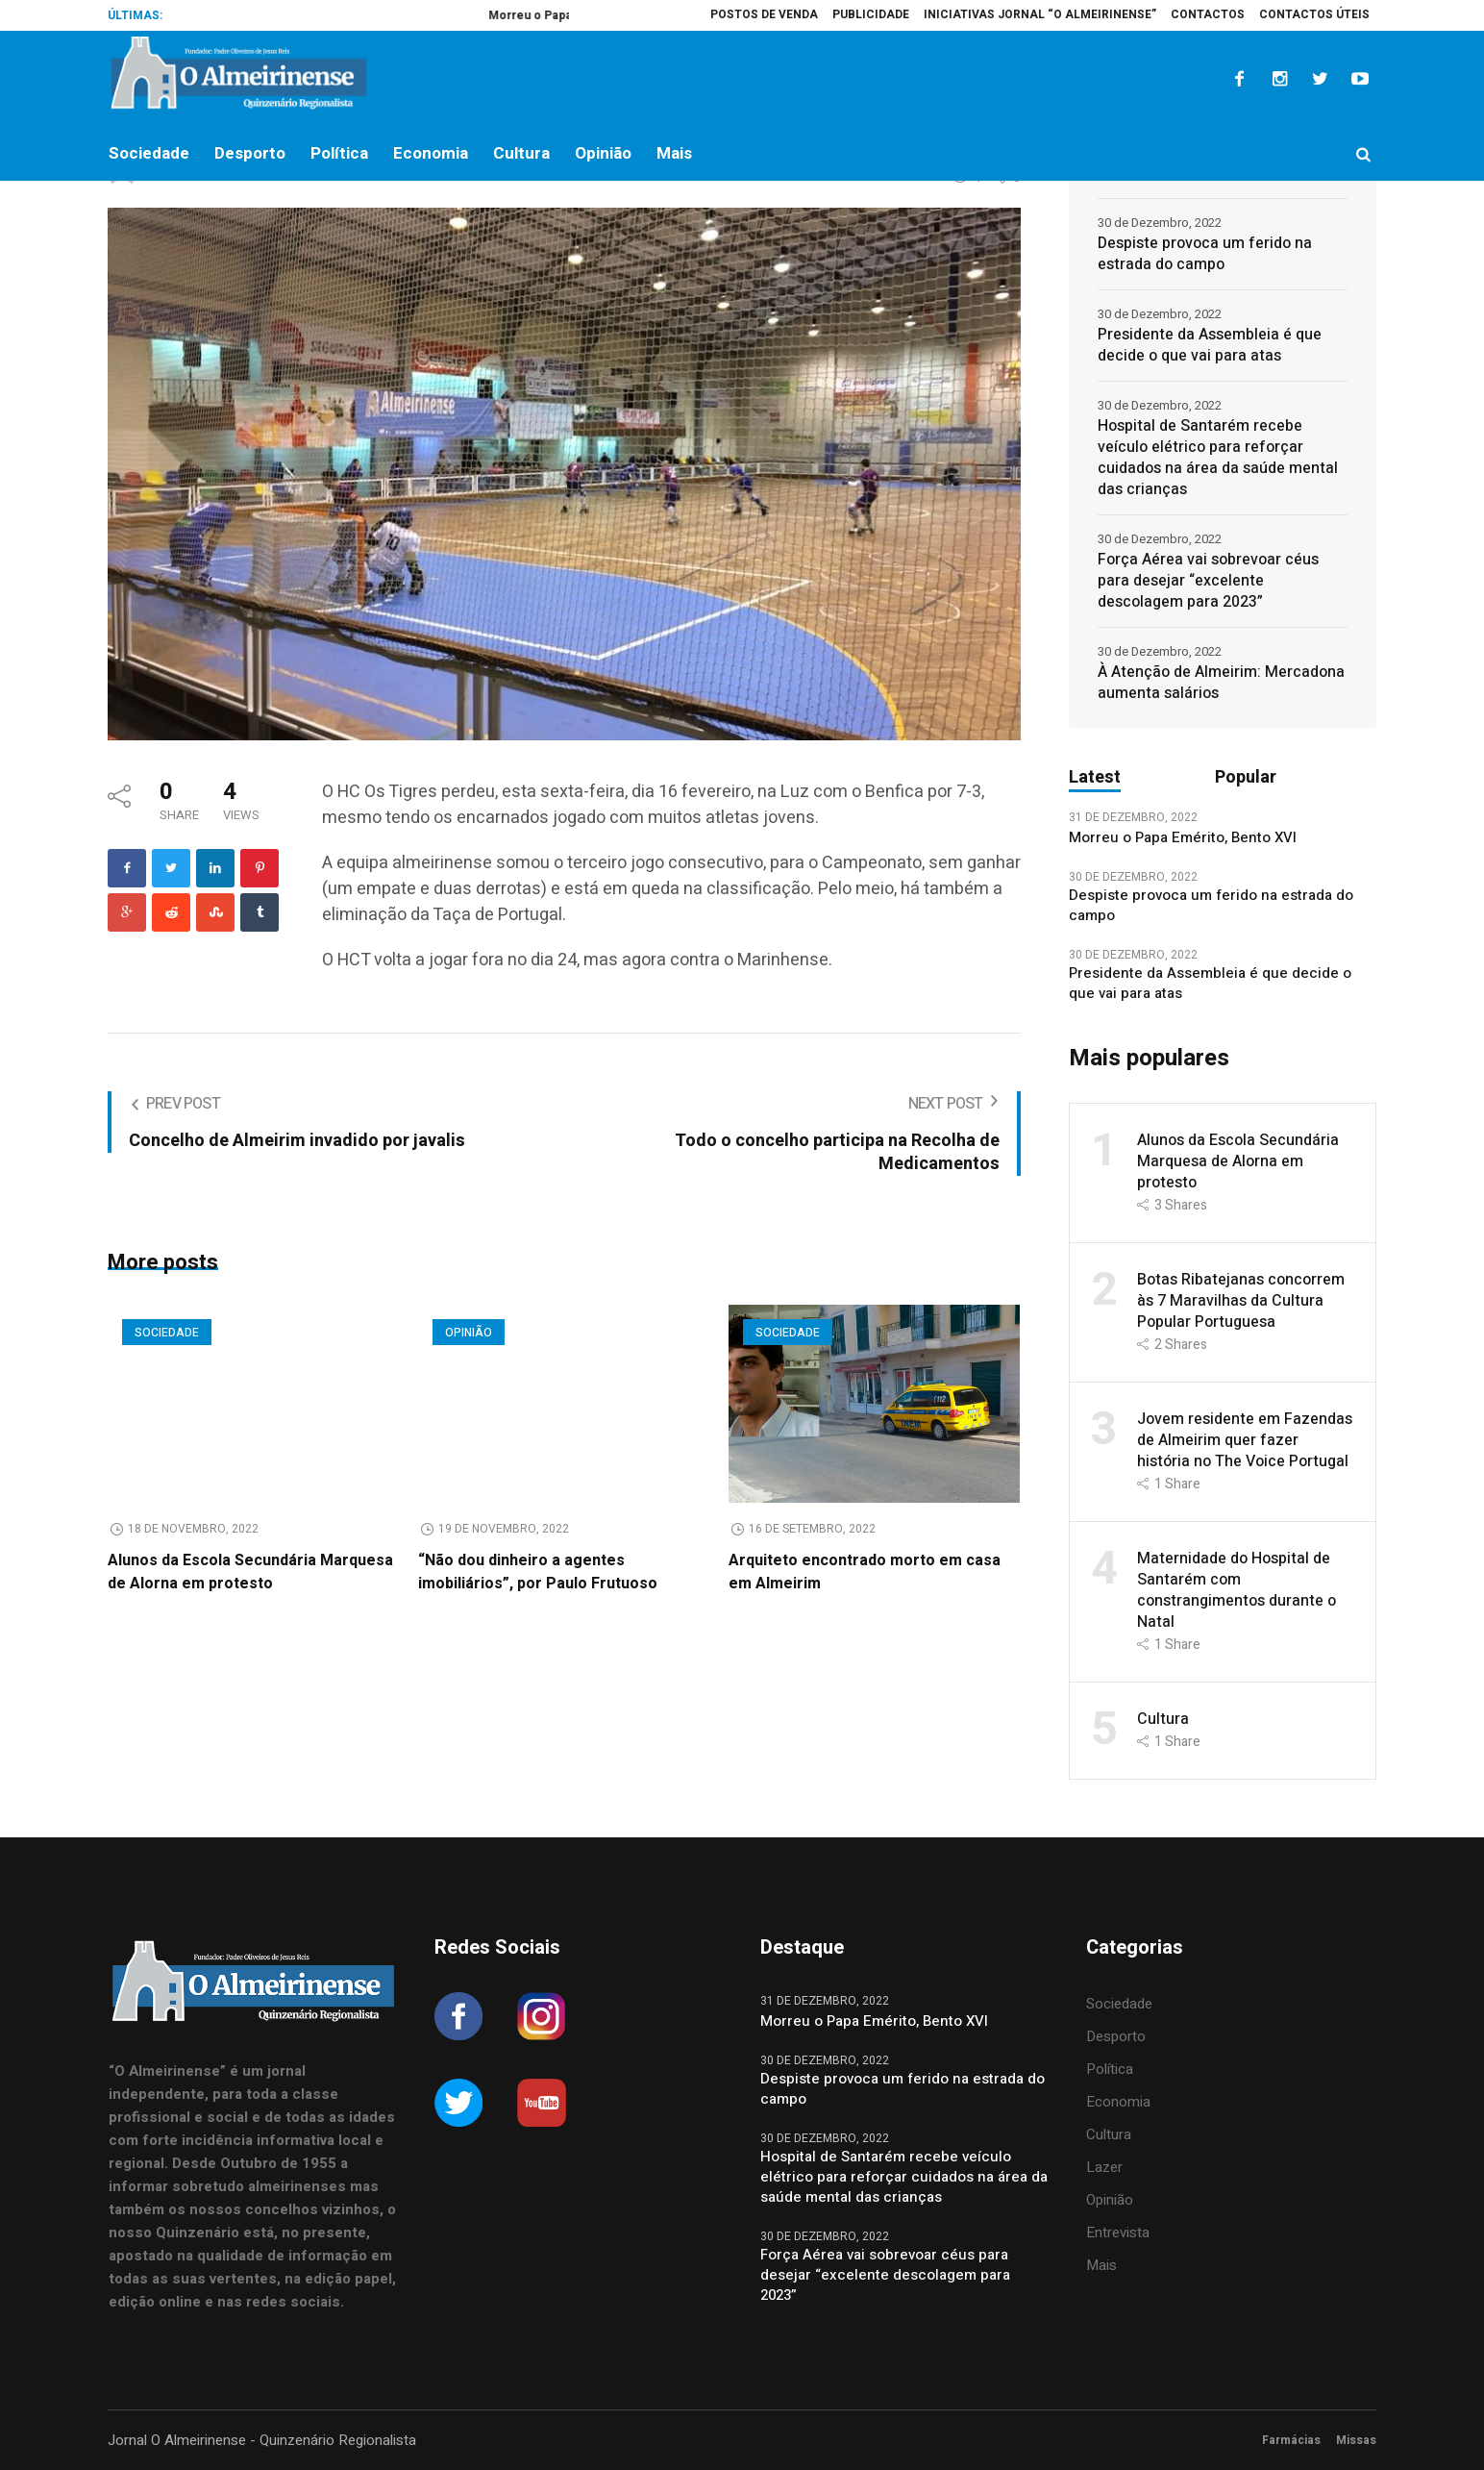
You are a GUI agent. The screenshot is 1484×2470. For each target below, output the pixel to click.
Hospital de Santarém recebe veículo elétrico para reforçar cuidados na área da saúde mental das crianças (1218, 457)
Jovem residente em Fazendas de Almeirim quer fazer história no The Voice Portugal (1244, 1440)
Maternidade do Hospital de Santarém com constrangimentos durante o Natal (1236, 1590)
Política (1109, 2069)
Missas (1356, 2440)
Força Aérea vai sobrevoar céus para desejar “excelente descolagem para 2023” (1208, 580)
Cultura (1163, 1719)
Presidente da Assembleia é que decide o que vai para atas (1210, 345)
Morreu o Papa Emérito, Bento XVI (1184, 838)
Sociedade (167, 1332)
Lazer (1104, 2167)
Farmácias (1291, 2440)
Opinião (468, 1332)
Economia (1118, 2101)
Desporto (1116, 2036)
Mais (1101, 2265)
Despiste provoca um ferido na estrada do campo (1205, 254)
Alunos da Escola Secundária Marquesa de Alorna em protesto (250, 1572)
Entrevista (1118, 2232)
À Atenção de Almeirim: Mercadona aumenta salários (1221, 683)
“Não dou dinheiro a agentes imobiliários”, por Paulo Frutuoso (537, 1572)
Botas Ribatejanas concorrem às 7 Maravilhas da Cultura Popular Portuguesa (1241, 1301)
